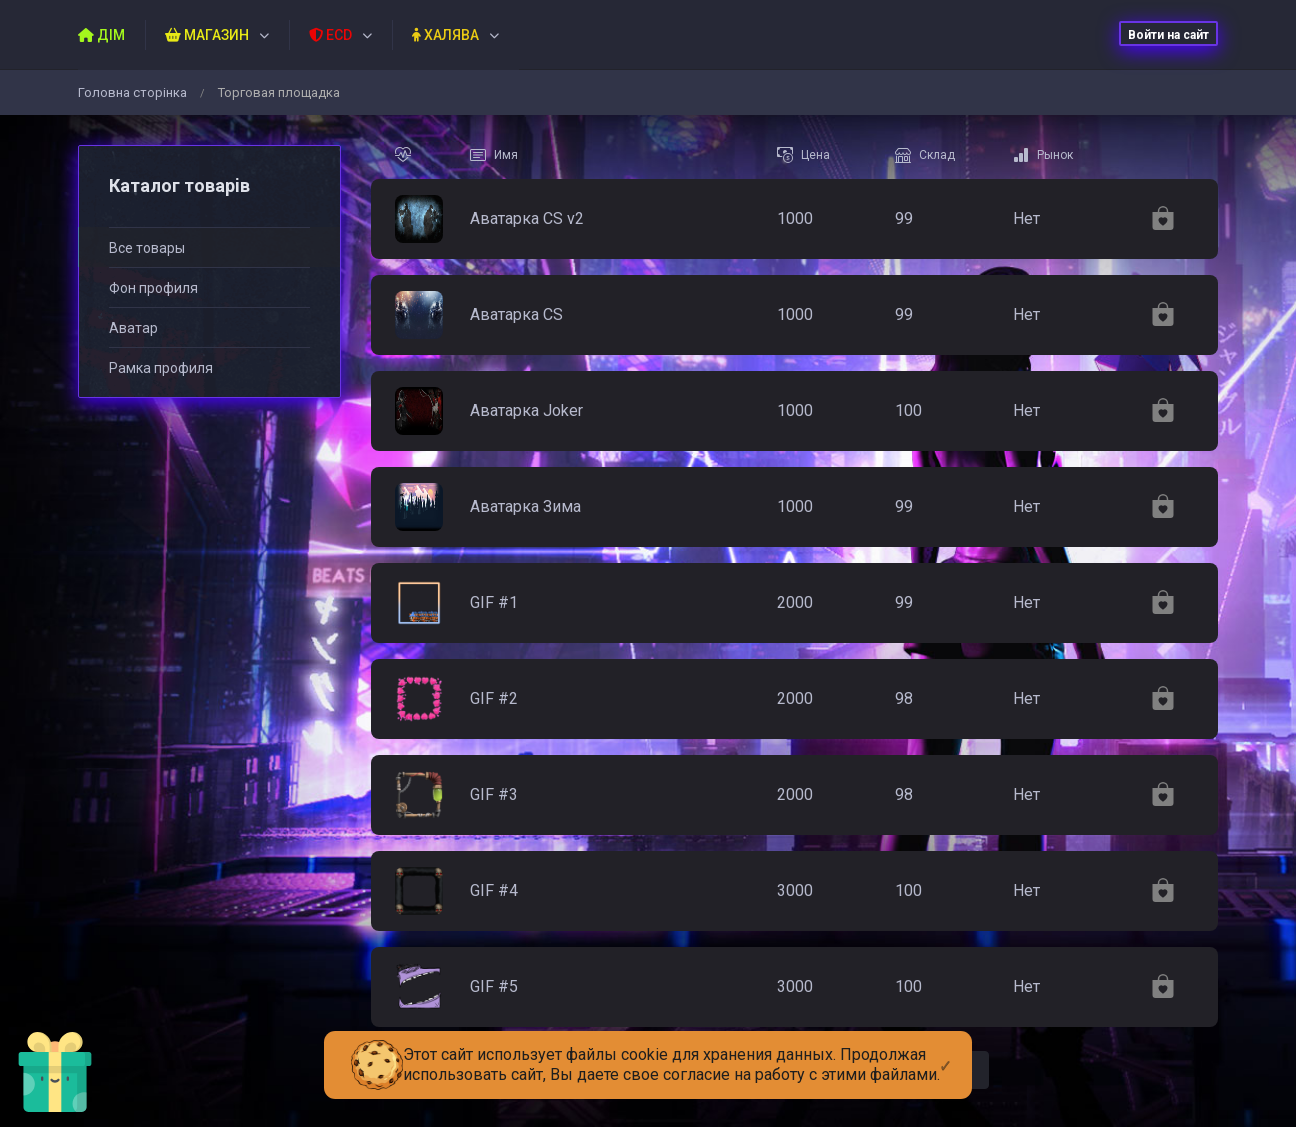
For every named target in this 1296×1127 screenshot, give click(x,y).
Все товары (147, 248)
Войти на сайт (1168, 35)
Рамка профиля (161, 368)
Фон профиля (153, 288)
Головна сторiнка (132, 92)
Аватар (133, 328)
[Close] (945, 1050)
